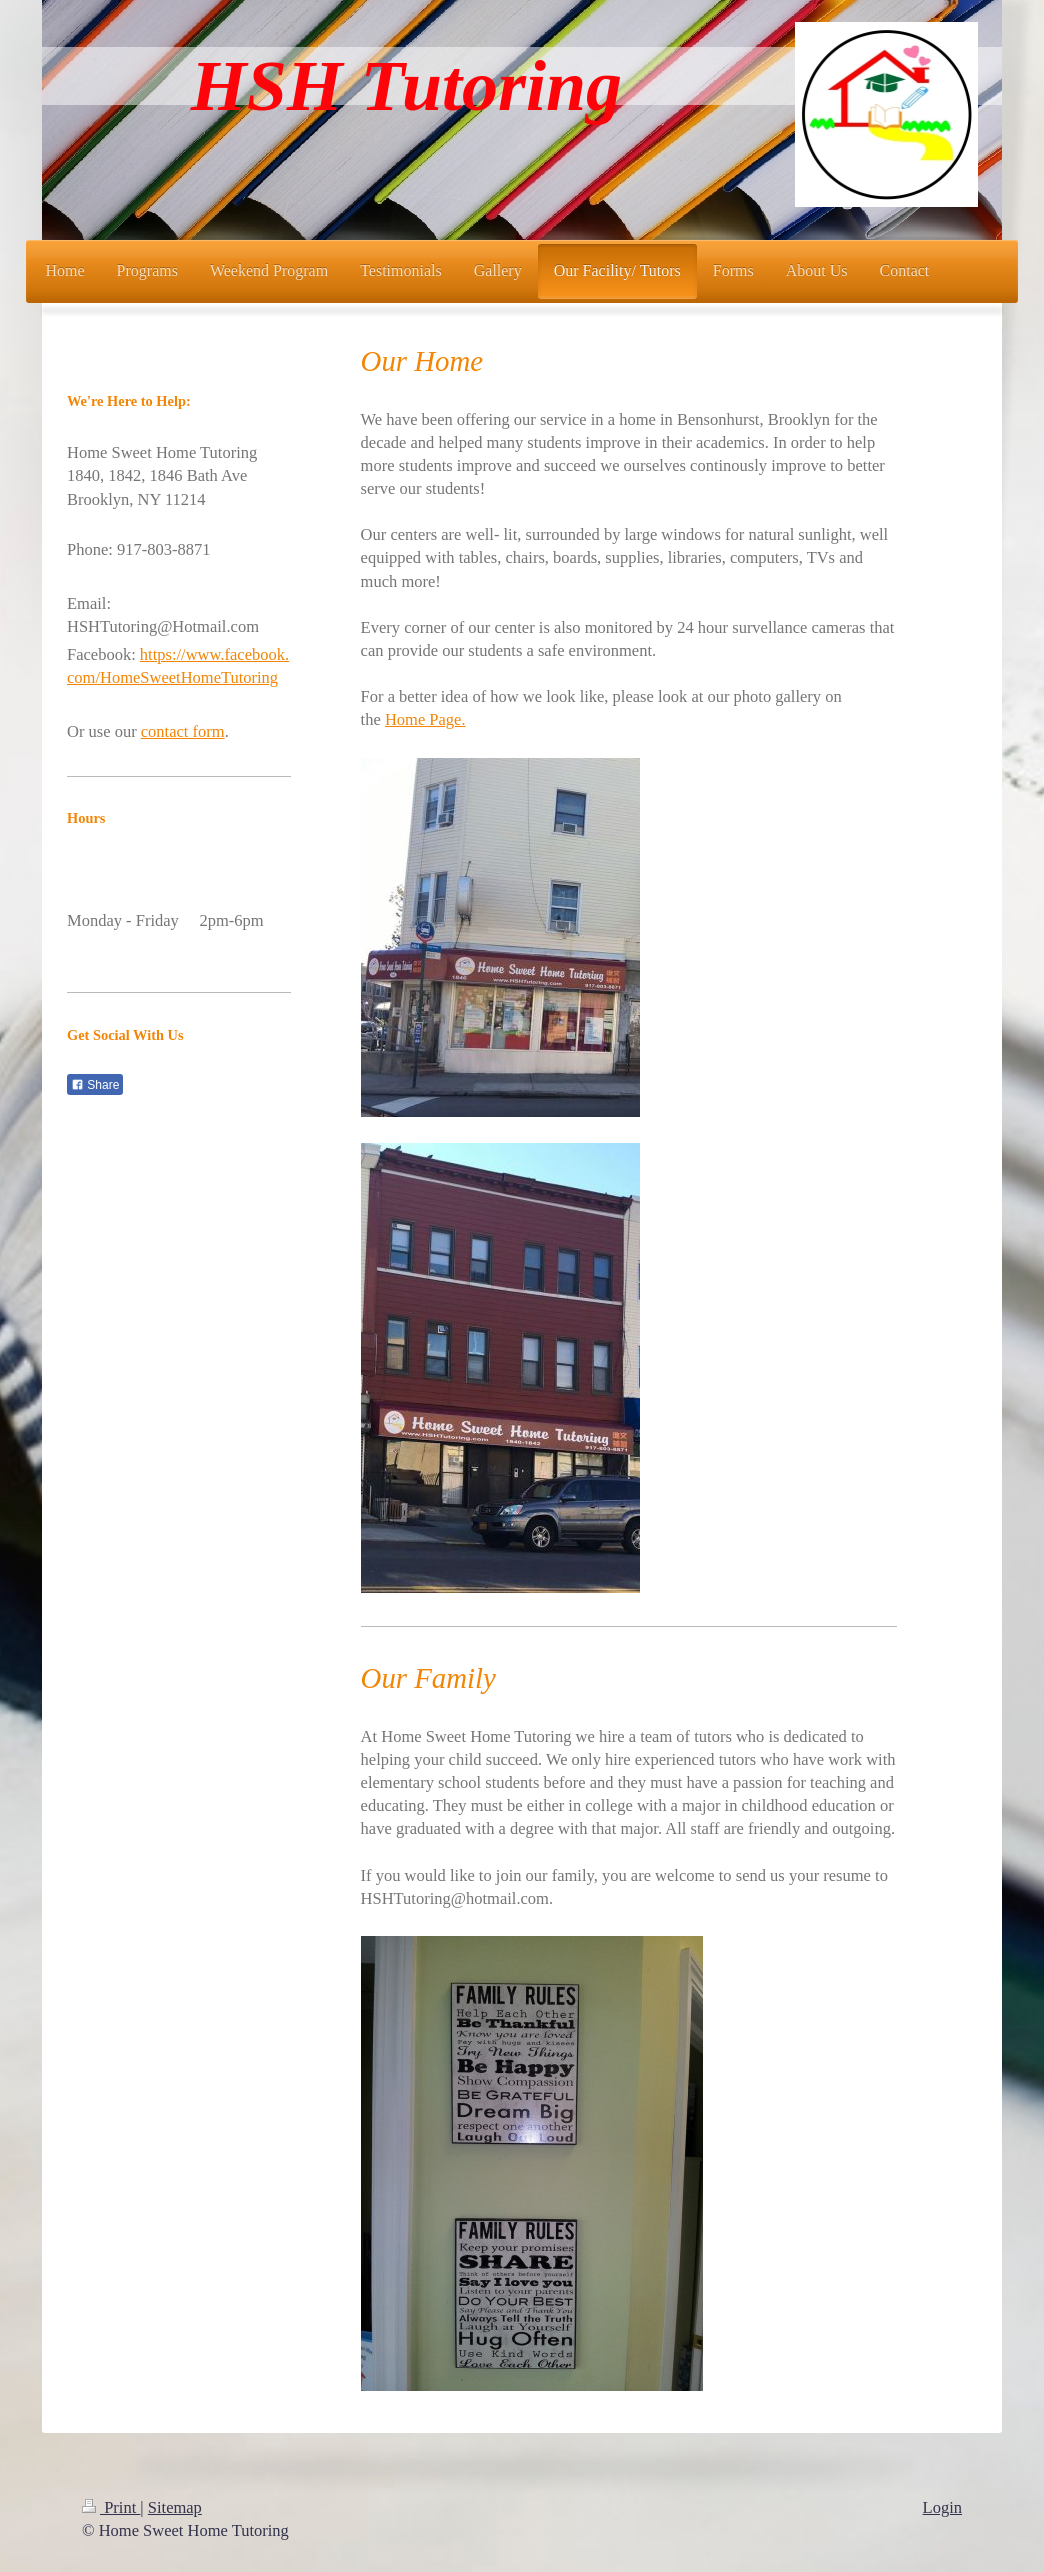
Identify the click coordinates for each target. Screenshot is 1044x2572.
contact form (183, 731)
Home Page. (425, 719)
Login (942, 2507)
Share (95, 1085)
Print (111, 2507)
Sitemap (175, 2507)
